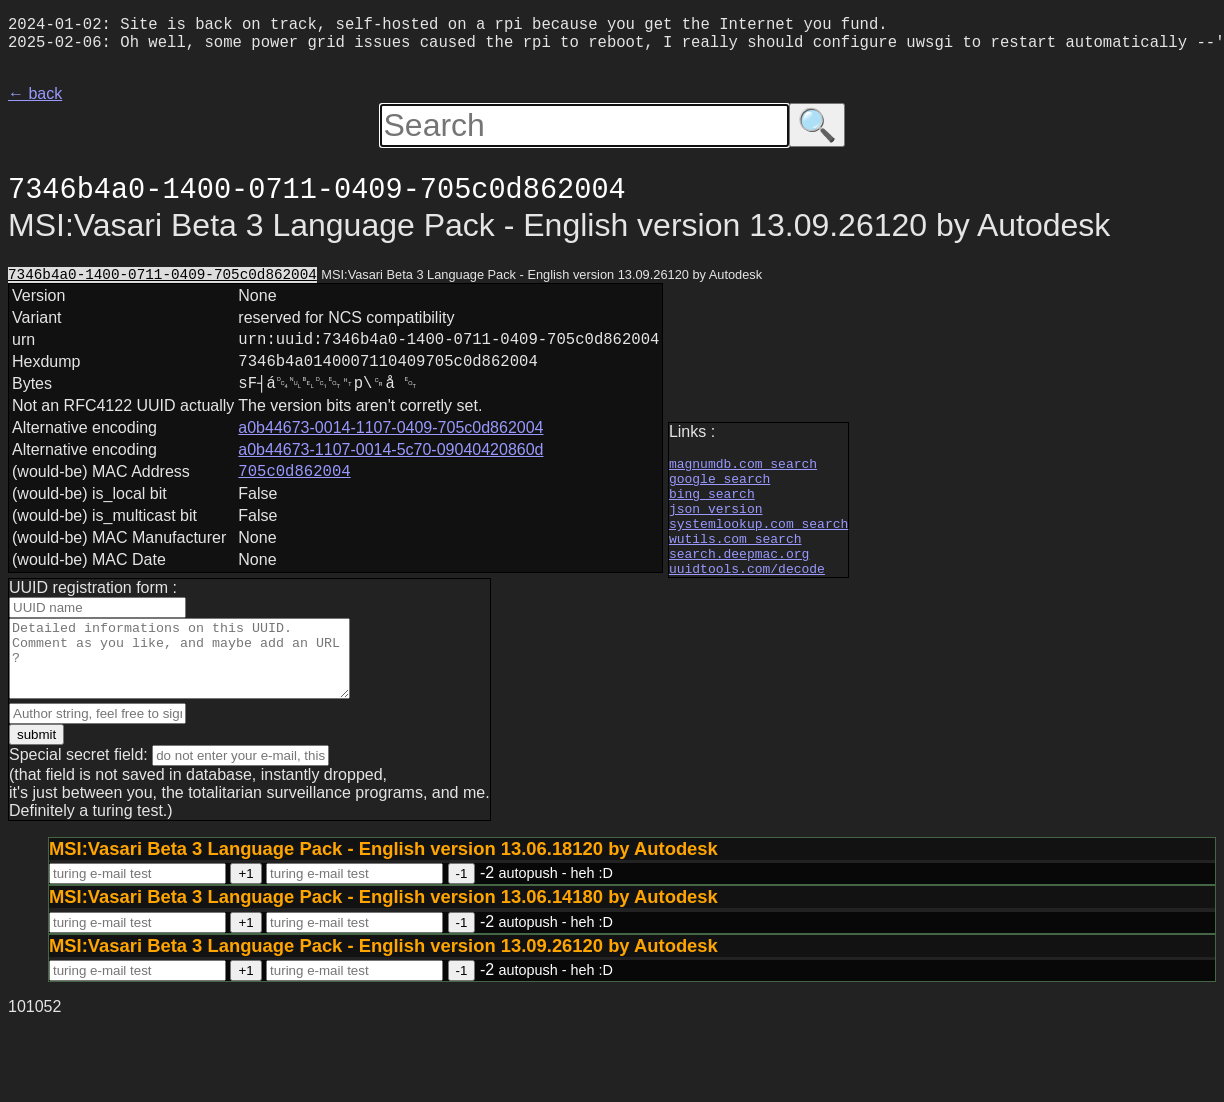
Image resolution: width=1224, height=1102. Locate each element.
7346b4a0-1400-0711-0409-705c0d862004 (162, 283)
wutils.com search (735, 558)
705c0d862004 (294, 496)
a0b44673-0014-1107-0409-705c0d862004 (390, 449)
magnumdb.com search (743, 468)
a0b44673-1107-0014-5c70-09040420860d (390, 471)
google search (719, 486)
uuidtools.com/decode (747, 594)
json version (716, 522)
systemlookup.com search (758, 540)
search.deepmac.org (739, 576)
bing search (712, 504)
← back (35, 101)
